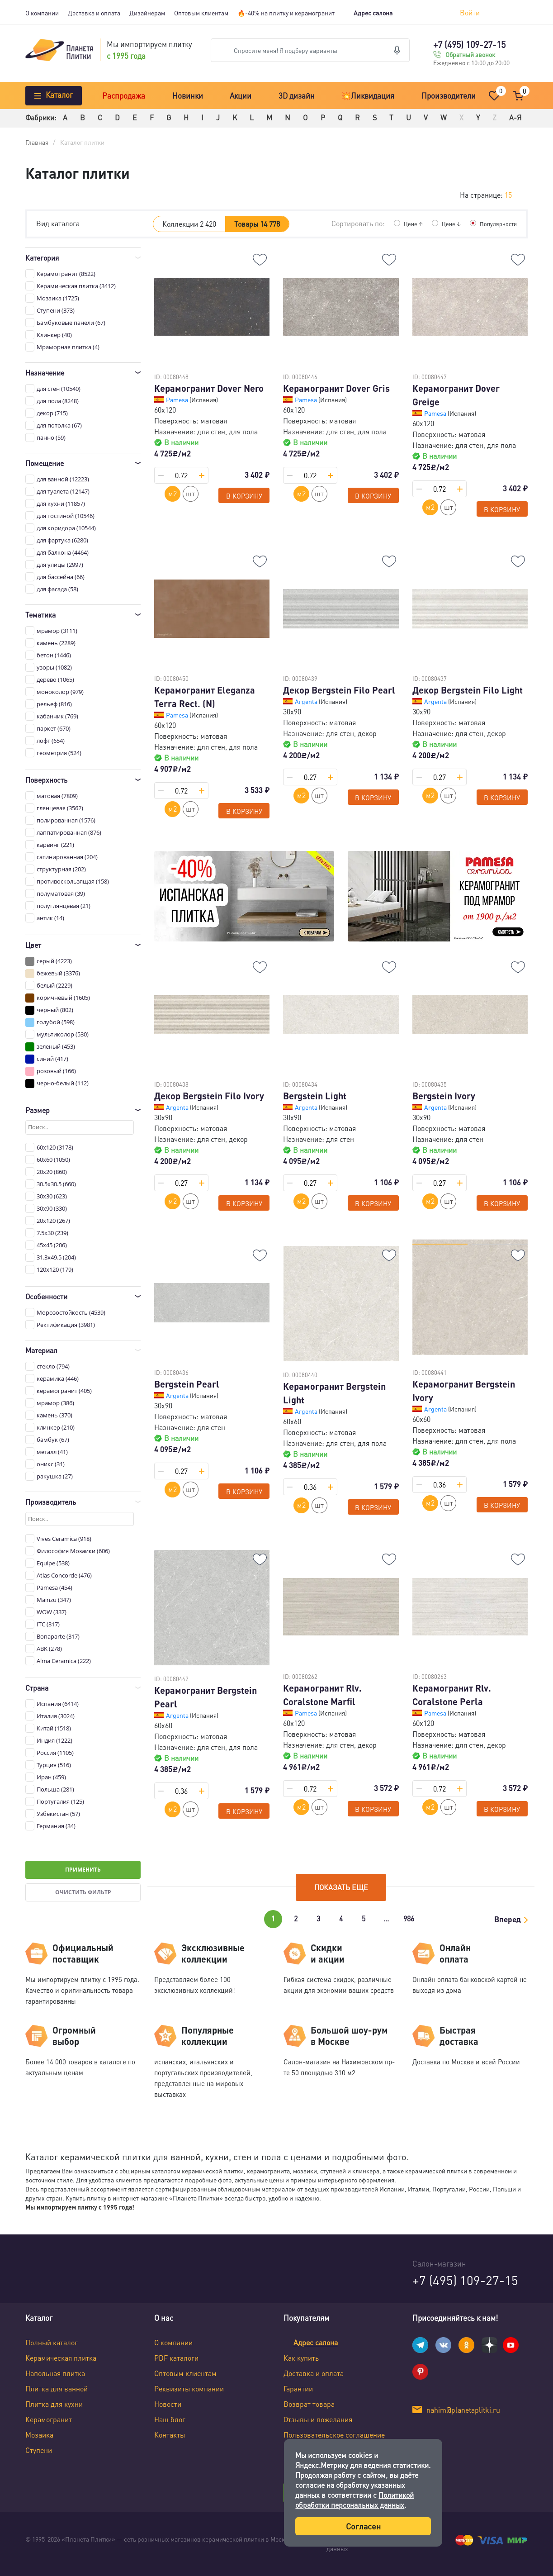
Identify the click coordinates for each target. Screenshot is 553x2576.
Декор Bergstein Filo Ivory (209, 1096)
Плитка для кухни (54, 2404)
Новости (167, 2404)
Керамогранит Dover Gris (336, 388)
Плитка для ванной (56, 2388)
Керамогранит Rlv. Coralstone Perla (451, 1694)
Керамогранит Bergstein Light (334, 1393)
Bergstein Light (314, 1096)
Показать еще (341, 1887)
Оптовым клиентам (201, 13)
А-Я (515, 117)
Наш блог (169, 2419)
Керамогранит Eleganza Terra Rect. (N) (204, 696)
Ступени (38, 2450)
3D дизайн (297, 95)
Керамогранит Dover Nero (209, 388)
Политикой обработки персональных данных (354, 2499)
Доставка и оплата (94, 13)
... (386, 1918)
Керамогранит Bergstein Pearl (205, 1697)
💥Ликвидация (367, 95)
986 (408, 1918)
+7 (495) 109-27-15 (469, 44)
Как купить (301, 2357)
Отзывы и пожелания (318, 2419)
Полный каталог (51, 2342)
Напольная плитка (55, 2373)
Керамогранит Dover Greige (456, 395)
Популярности (496, 223)
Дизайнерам (147, 13)
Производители (448, 95)
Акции (240, 95)
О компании (42, 13)
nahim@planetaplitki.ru (463, 2409)
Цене (408, 223)
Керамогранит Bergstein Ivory (463, 1390)
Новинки (187, 95)
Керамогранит (48, 2419)
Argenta (307, 701)
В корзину (244, 495)
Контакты (169, 2434)
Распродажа (123, 95)
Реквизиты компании (189, 2388)
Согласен (363, 2526)
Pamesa (177, 399)
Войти (470, 12)
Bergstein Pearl (186, 1384)
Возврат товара (309, 2404)
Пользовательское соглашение (334, 2434)
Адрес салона (373, 13)
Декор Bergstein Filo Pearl (339, 690)
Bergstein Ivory (443, 1096)
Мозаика (39, 2434)
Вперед (507, 1919)
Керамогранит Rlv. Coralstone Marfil (322, 1694)
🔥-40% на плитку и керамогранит (286, 13)
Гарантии (298, 2388)
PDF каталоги (176, 2357)
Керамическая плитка (60, 2357)
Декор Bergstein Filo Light (467, 690)
